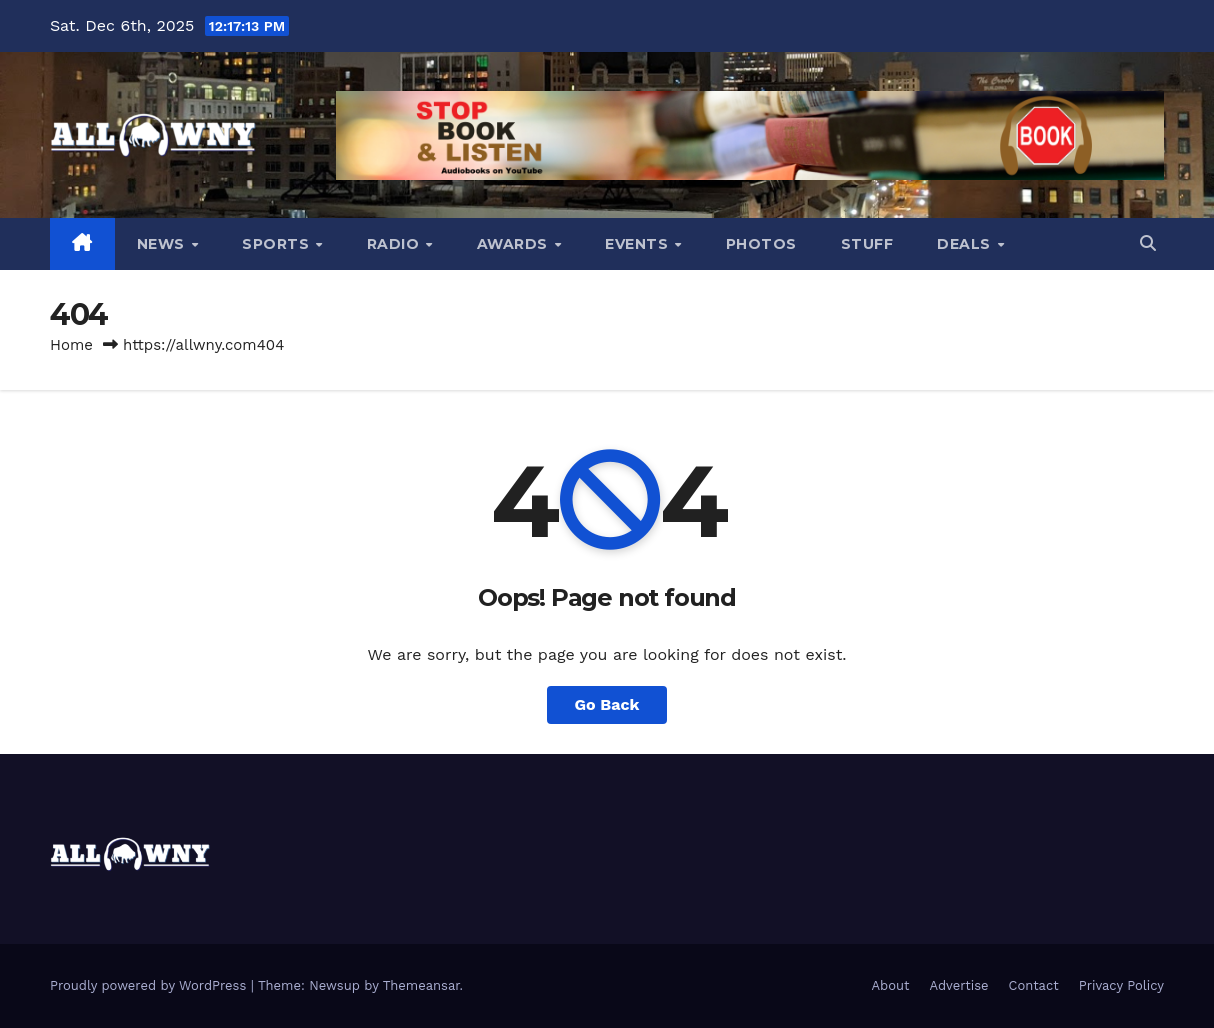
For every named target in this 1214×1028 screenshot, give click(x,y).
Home (71, 345)
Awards (515, 244)
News (163, 244)
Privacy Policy (1121, 985)
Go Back (607, 704)
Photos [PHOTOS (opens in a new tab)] (761, 244)
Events (639, 244)
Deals (966, 244)
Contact (1034, 985)
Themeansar (421, 985)
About (890, 985)
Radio (395, 244)
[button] (1148, 243)
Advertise (958, 985)
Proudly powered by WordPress (150, 985)
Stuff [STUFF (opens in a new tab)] (867, 244)
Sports (278, 244)
